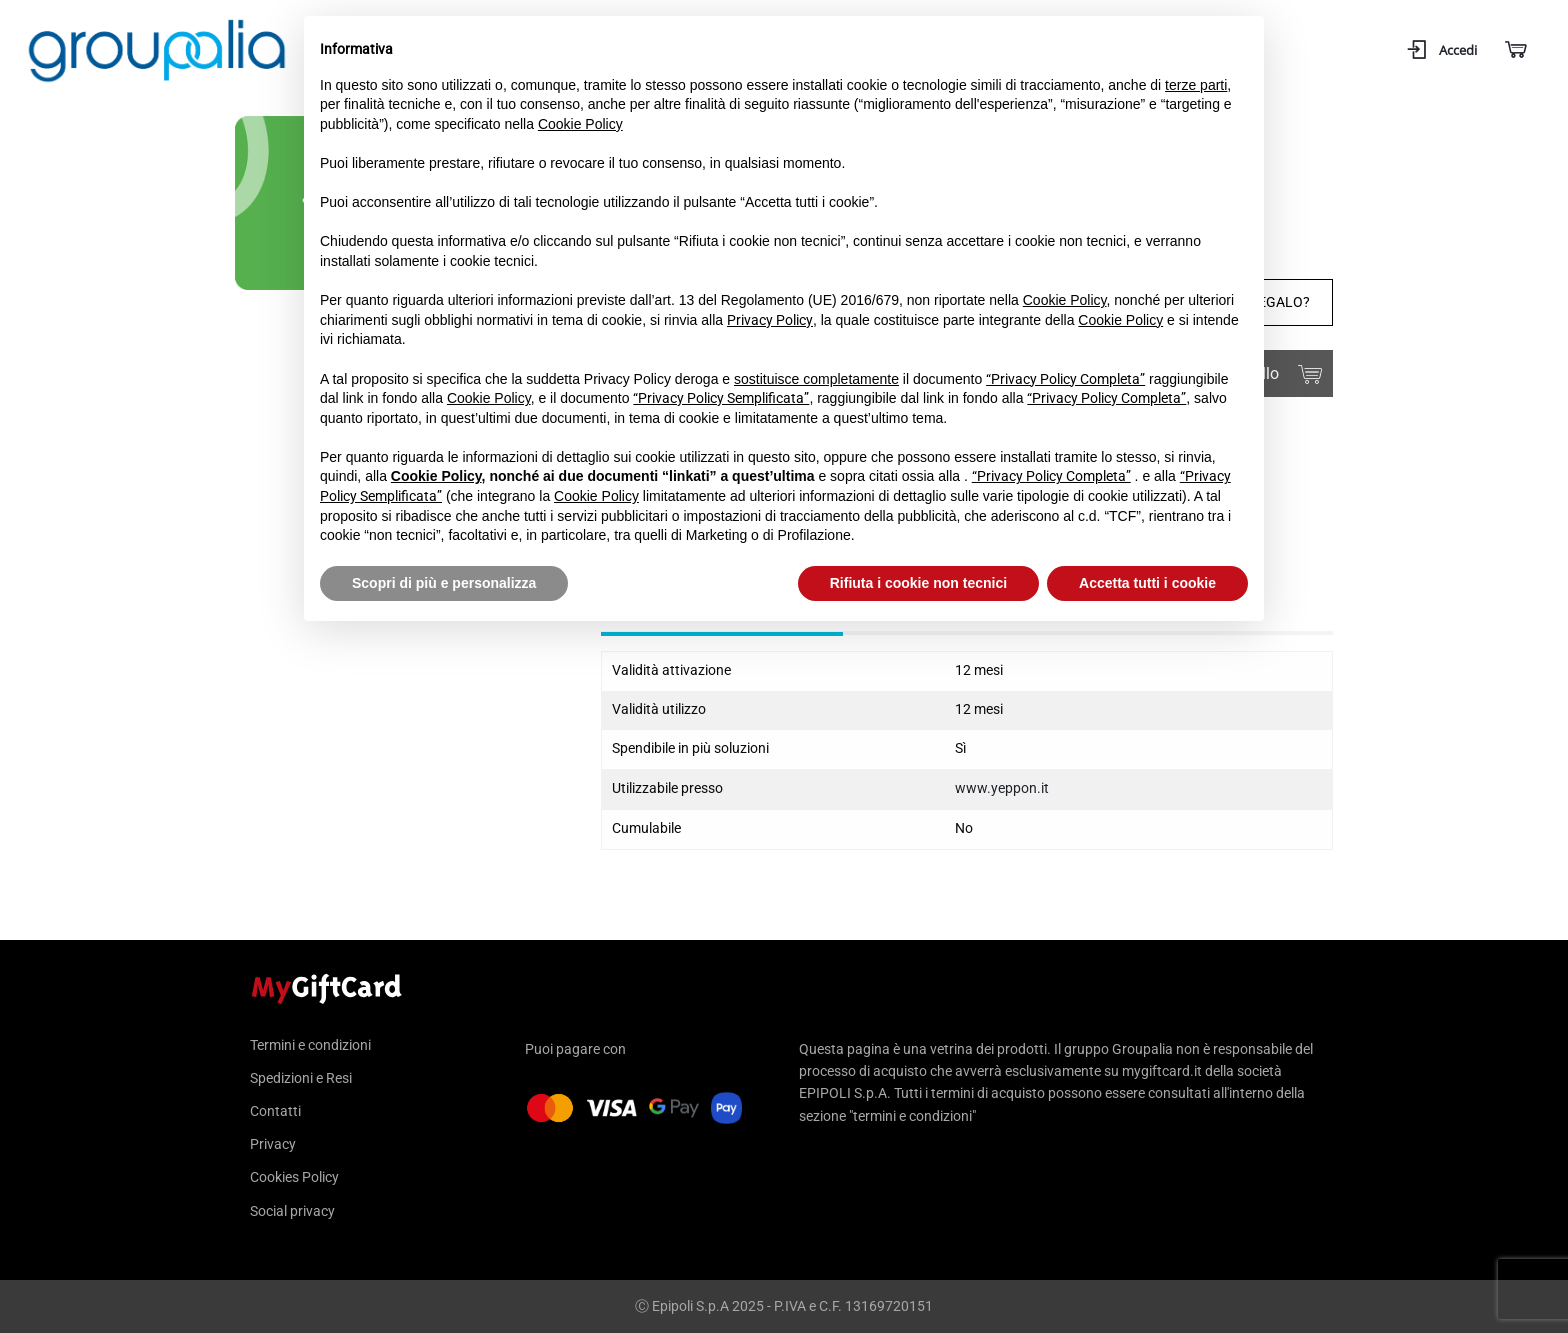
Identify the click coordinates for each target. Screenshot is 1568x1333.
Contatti (275, 1111)
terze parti (1196, 85)
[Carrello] (1514, 50)
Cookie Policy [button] (580, 124)
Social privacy (292, 1211)
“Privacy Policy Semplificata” (721, 398)
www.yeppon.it (1002, 788)
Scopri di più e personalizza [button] (444, 583)
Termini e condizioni (310, 1045)
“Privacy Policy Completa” (1065, 379)
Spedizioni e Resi (301, 1078)
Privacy (273, 1144)
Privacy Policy (770, 320)
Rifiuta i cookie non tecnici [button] (918, 583)
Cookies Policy (294, 1177)
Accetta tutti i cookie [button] (1147, 583)
